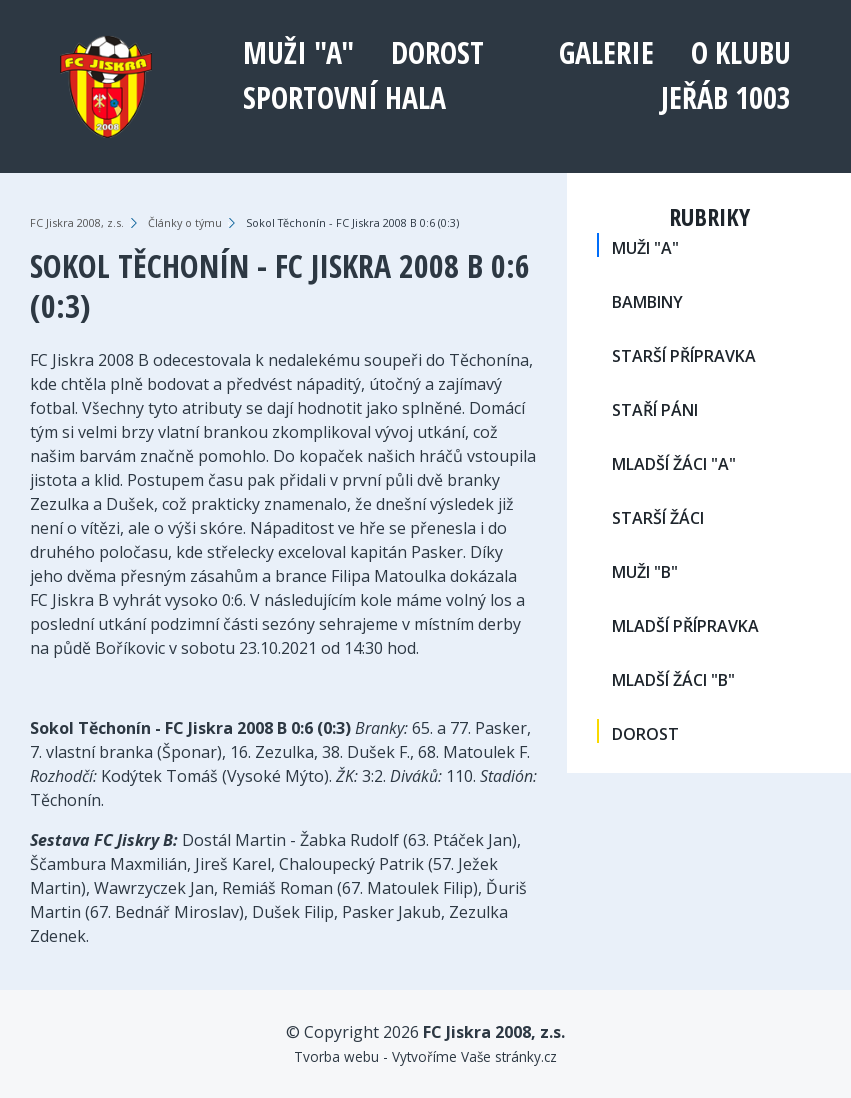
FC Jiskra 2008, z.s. (77, 222)
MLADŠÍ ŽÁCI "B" (673, 680)
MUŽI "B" (645, 572)
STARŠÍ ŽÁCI (658, 518)
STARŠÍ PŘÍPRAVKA (684, 356)
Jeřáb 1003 (726, 97)
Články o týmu (185, 222)
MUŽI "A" (298, 52)
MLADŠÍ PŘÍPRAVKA (685, 626)
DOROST (437, 52)
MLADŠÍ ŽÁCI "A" (674, 464)
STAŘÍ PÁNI (655, 410)
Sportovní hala (344, 97)
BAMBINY (647, 302)
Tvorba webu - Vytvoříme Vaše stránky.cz (425, 1056)
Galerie (606, 52)
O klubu (741, 52)
